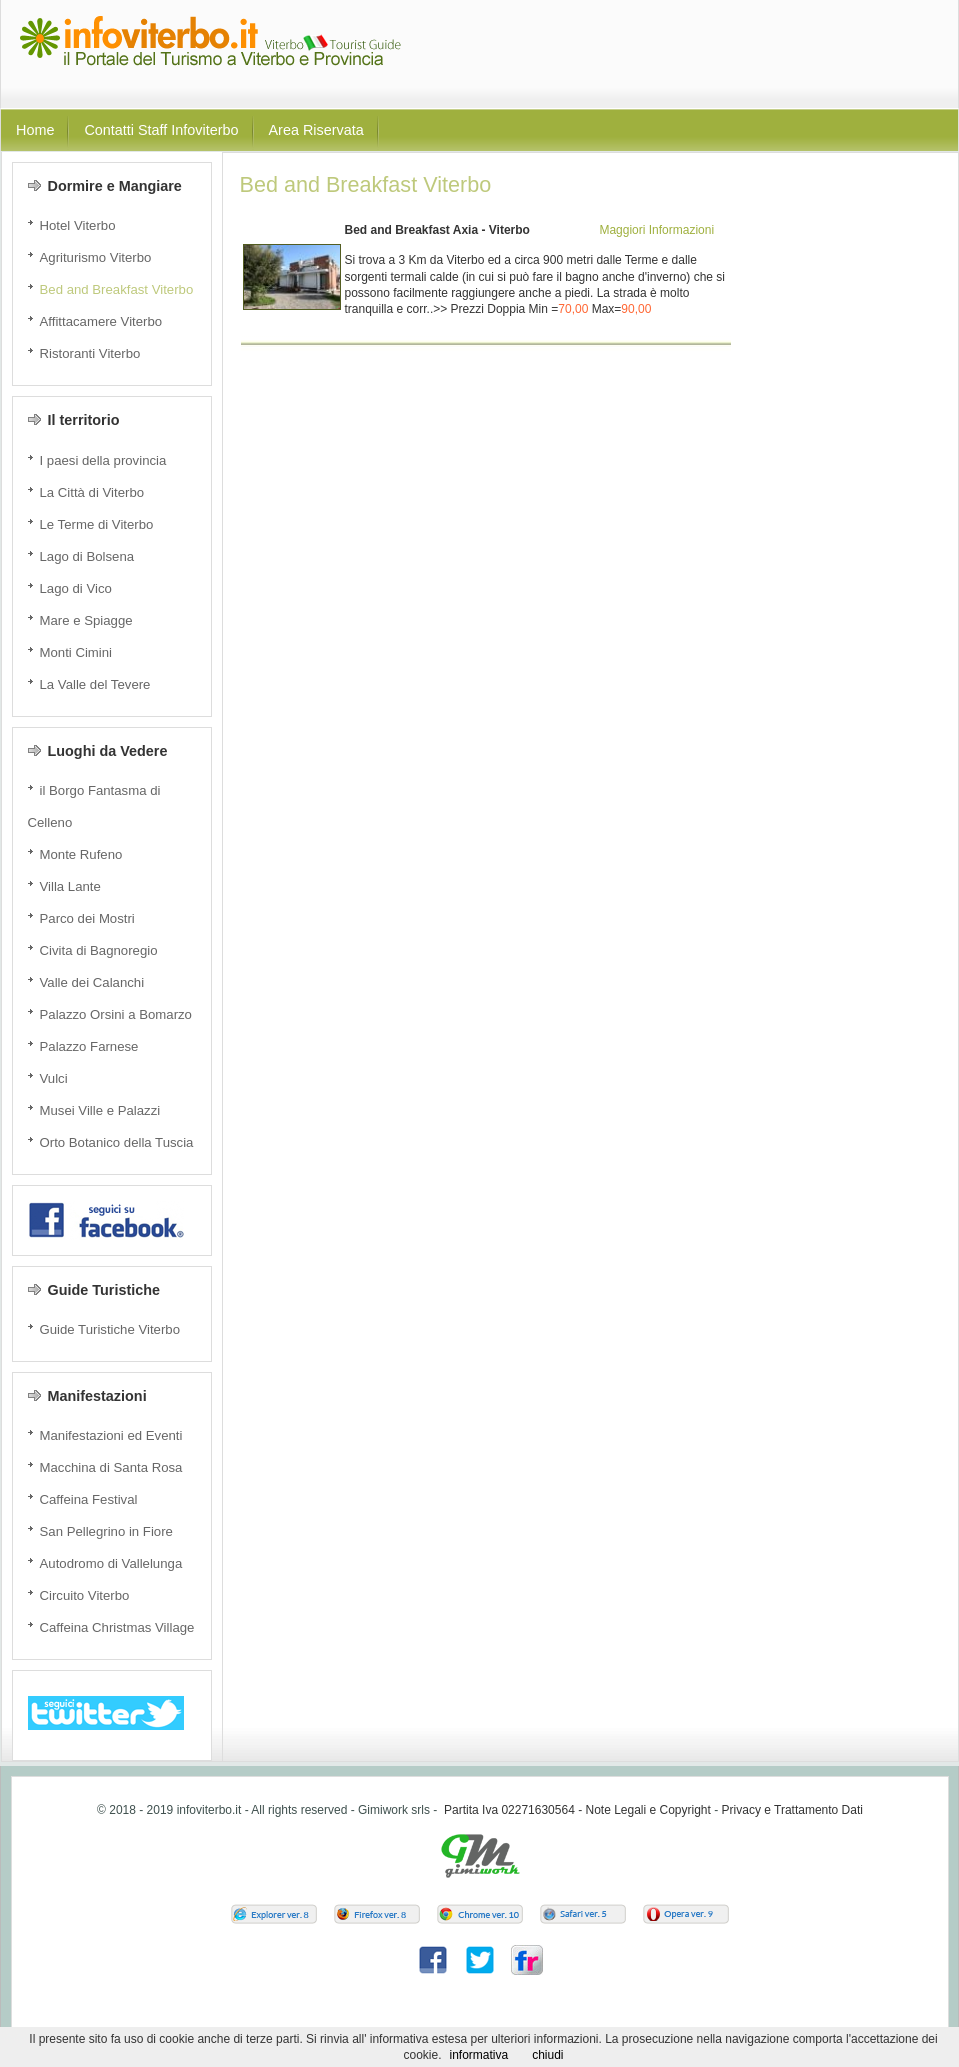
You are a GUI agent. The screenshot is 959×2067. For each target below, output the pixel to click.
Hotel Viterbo (78, 225)
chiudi (547, 2055)
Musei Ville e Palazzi (100, 1110)
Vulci (54, 1078)
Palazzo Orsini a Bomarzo (116, 1014)
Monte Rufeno (81, 854)
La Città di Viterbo (92, 492)
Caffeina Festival (89, 1499)
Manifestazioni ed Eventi (111, 1435)
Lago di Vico (76, 588)
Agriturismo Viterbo (96, 257)
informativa (478, 2055)
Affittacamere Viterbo (101, 321)
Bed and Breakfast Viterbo (117, 289)
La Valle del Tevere (95, 684)
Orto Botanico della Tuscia (117, 1142)
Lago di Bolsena (87, 556)
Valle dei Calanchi (92, 982)
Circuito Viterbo (85, 1595)
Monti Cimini (76, 652)
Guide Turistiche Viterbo (110, 1329)
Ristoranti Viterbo (90, 353)
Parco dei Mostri (87, 918)
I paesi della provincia (103, 460)
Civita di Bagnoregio (99, 950)
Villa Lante (70, 886)
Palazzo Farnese (89, 1046)
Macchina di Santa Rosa (111, 1467)
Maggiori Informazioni (656, 230)
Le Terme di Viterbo (97, 524)
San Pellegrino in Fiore (106, 1531)
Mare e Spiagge (86, 620)
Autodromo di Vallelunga (111, 1563)
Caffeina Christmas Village (117, 1627)
